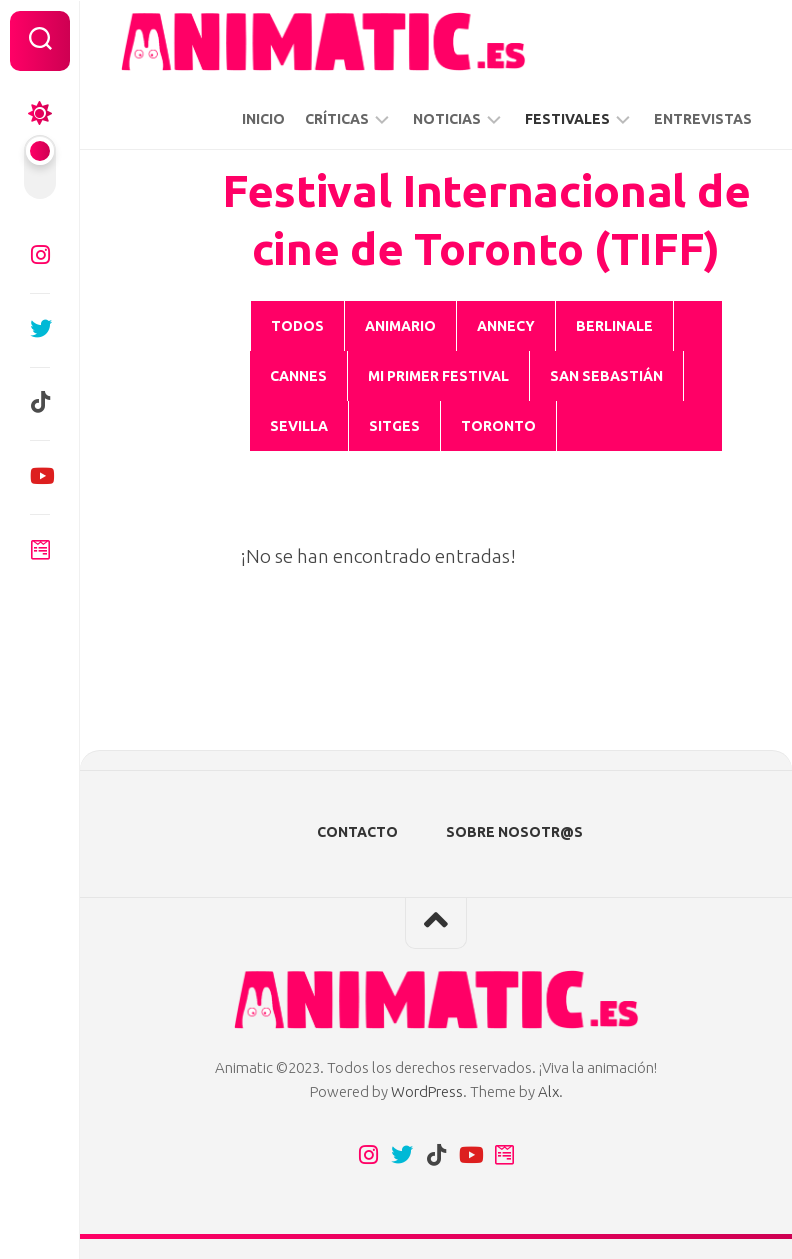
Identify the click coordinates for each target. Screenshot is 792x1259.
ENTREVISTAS (703, 119)
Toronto (498, 426)
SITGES (394, 426)
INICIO (263, 119)
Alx (548, 1091)
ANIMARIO (400, 326)
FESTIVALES (567, 119)
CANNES (298, 376)
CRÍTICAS (337, 119)
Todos (297, 326)
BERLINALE (614, 326)
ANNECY (506, 326)
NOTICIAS (447, 119)
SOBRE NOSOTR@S (514, 832)
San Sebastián (606, 376)
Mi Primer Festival (438, 376)
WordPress (427, 1091)
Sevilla (299, 426)
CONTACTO (357, 832)
